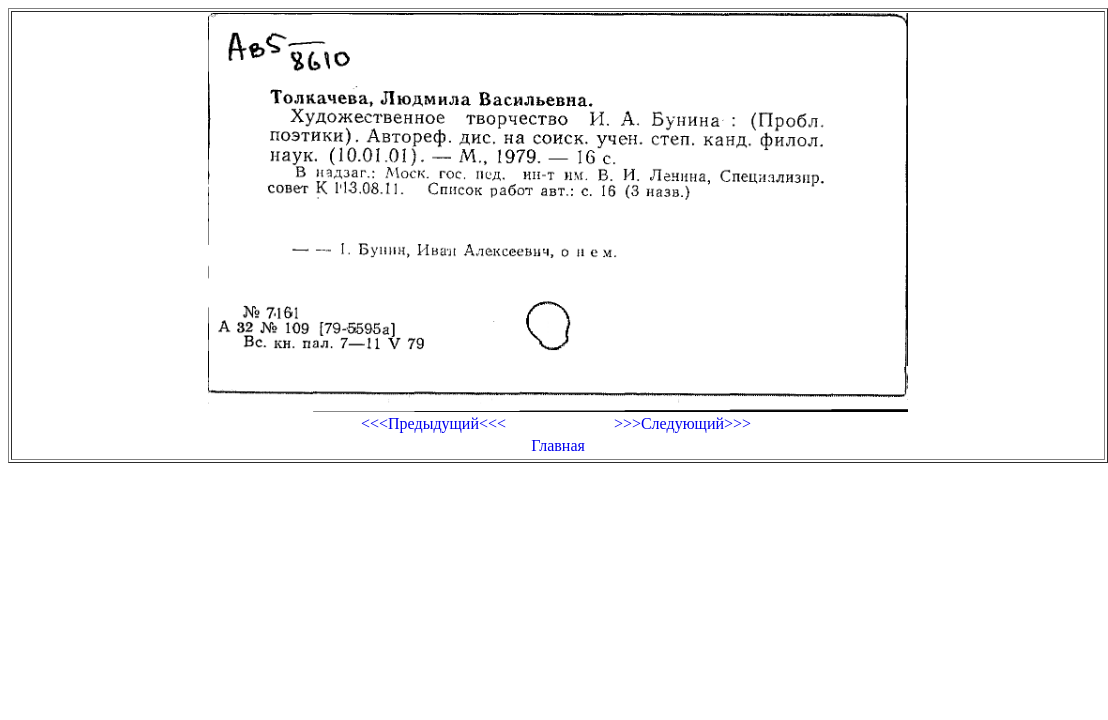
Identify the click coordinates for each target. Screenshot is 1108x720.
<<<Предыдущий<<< (433, 423)
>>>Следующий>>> (682, 423)
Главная (558, 445)
